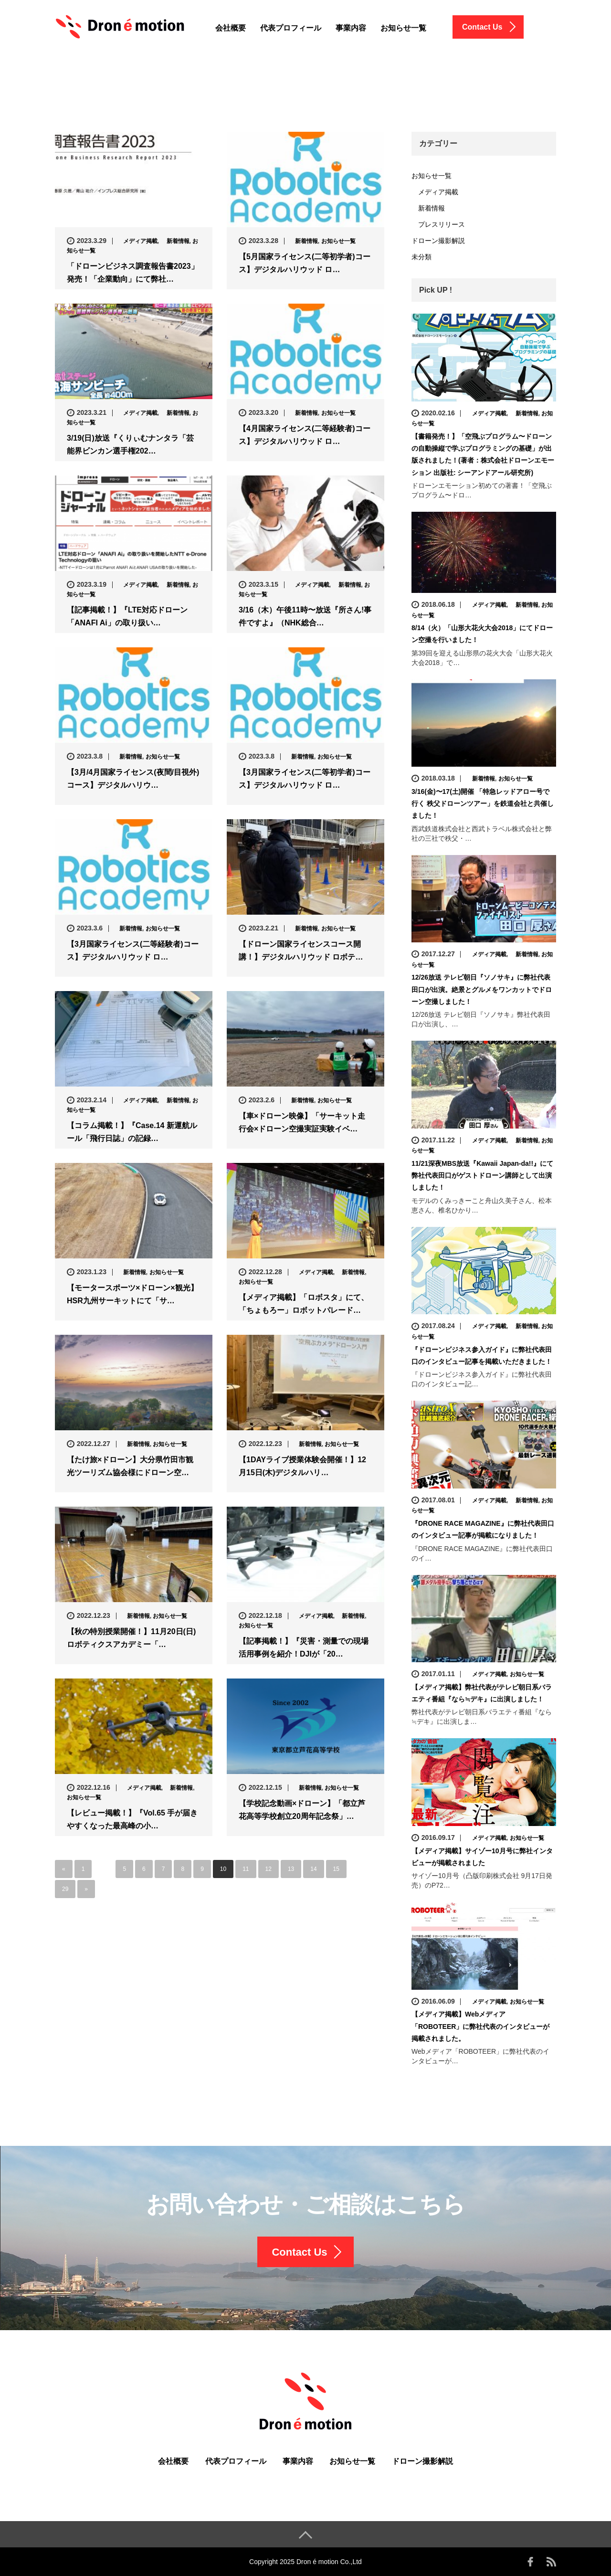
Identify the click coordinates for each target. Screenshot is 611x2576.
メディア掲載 (137, 241)
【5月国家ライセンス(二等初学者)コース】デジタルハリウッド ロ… (304, 263)
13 (291, 1869)
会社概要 (230, 28)
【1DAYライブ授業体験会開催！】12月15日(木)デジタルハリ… (302, 1466)
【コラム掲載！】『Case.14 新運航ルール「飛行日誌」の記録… (132, 1131)
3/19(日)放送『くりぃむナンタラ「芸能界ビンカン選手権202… (130, 444)
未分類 (421, 257)
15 (336, 1869)
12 (268, 1869)
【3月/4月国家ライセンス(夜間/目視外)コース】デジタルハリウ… (133, 778)
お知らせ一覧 (403, 28)
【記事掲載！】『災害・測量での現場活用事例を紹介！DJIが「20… (304, 1647)
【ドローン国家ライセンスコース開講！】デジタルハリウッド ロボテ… (301, 950)
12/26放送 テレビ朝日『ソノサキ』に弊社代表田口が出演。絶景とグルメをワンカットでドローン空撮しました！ (481, 989)
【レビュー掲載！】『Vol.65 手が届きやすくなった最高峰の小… (132, 1819)
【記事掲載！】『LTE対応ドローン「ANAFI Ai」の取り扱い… (127, 616)
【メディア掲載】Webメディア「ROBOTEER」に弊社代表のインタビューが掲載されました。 (480, 2026)
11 (245, 1869)
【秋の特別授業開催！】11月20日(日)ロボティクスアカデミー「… (131, 1637)
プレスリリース (438, 224)
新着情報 (175, 241)
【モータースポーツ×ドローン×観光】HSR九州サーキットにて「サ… (132, 1294)
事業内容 (351, 28)
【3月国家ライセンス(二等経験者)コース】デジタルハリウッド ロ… (133, 950)
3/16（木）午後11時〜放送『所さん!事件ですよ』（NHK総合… (305, 616)
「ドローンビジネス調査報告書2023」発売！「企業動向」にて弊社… (133, 272)
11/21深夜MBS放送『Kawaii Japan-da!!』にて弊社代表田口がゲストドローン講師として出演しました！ (482, 1175)
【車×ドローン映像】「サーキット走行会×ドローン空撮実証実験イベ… (302, 1122)
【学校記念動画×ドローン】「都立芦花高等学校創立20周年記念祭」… (302, 1809)
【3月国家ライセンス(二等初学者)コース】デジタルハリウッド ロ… (304, 778)
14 (313, 1869)
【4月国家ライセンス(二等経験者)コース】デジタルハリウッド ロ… (304, 434)
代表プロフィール (290, 28)
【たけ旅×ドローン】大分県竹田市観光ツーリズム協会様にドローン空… (130, 1466)
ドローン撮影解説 (438, 240)
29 (65, 1889)
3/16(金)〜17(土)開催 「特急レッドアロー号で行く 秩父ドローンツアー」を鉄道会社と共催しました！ (482, 803)
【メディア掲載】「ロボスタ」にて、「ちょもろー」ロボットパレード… (304, 1303)
